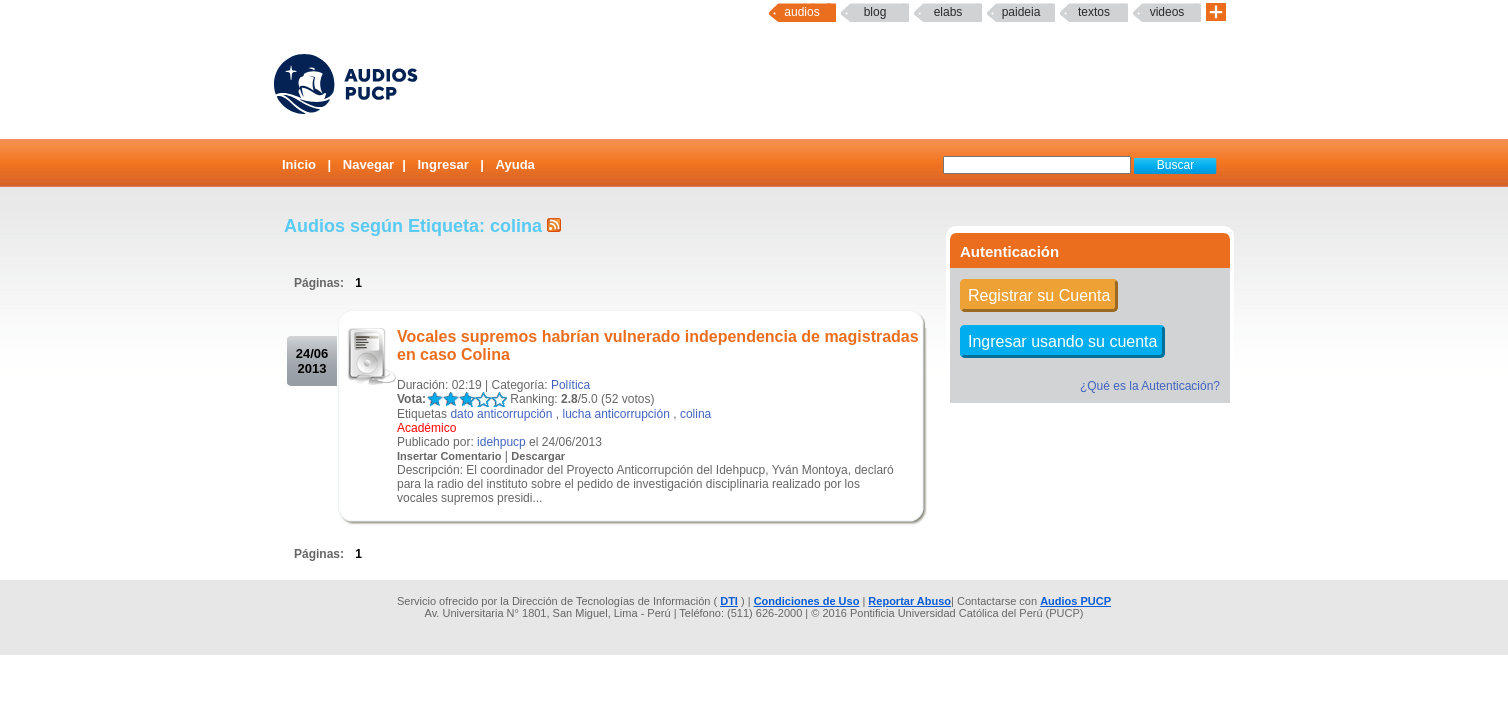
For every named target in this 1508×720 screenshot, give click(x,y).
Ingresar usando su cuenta (1062, 341)
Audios (801, 12)
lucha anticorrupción (615, 414)
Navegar (368, 164)
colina (695, 414)
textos (1094, 12)
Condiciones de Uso (807, 601)
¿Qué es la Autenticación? (1150, 386)
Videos (1167, 12)
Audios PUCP (1075, 601)
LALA (434, 399)
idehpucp (501, 442)
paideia (1021, 12)
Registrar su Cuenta (1039, 295)
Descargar (538, 456)
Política (570, 385)
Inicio (299, 164)
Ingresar (442, 164)
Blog (875, 12)
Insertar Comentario (449, 456)
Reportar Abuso (909, 601)
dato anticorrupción (501, 414)
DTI (729, 601)
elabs (948, 12)
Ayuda (515, 164)
